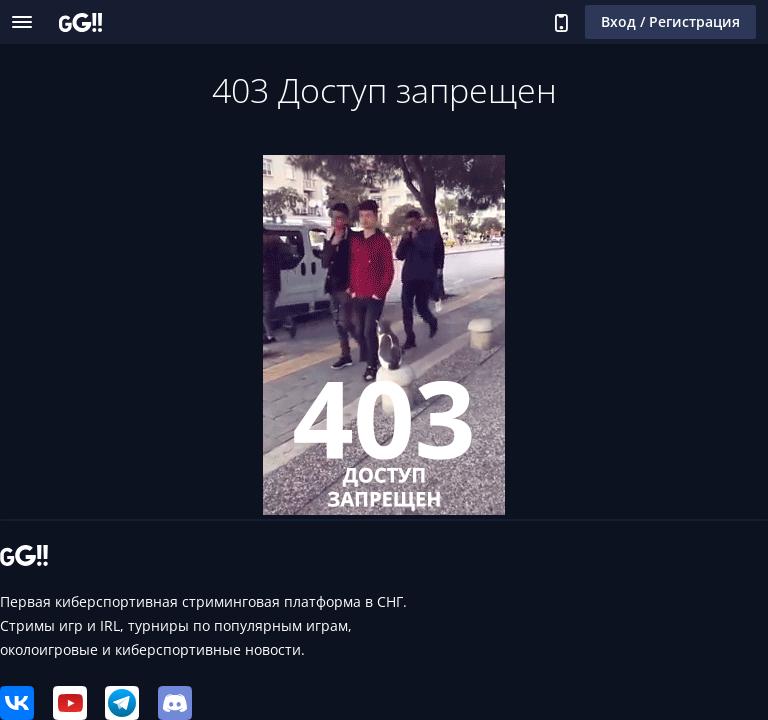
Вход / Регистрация (670, 21)
